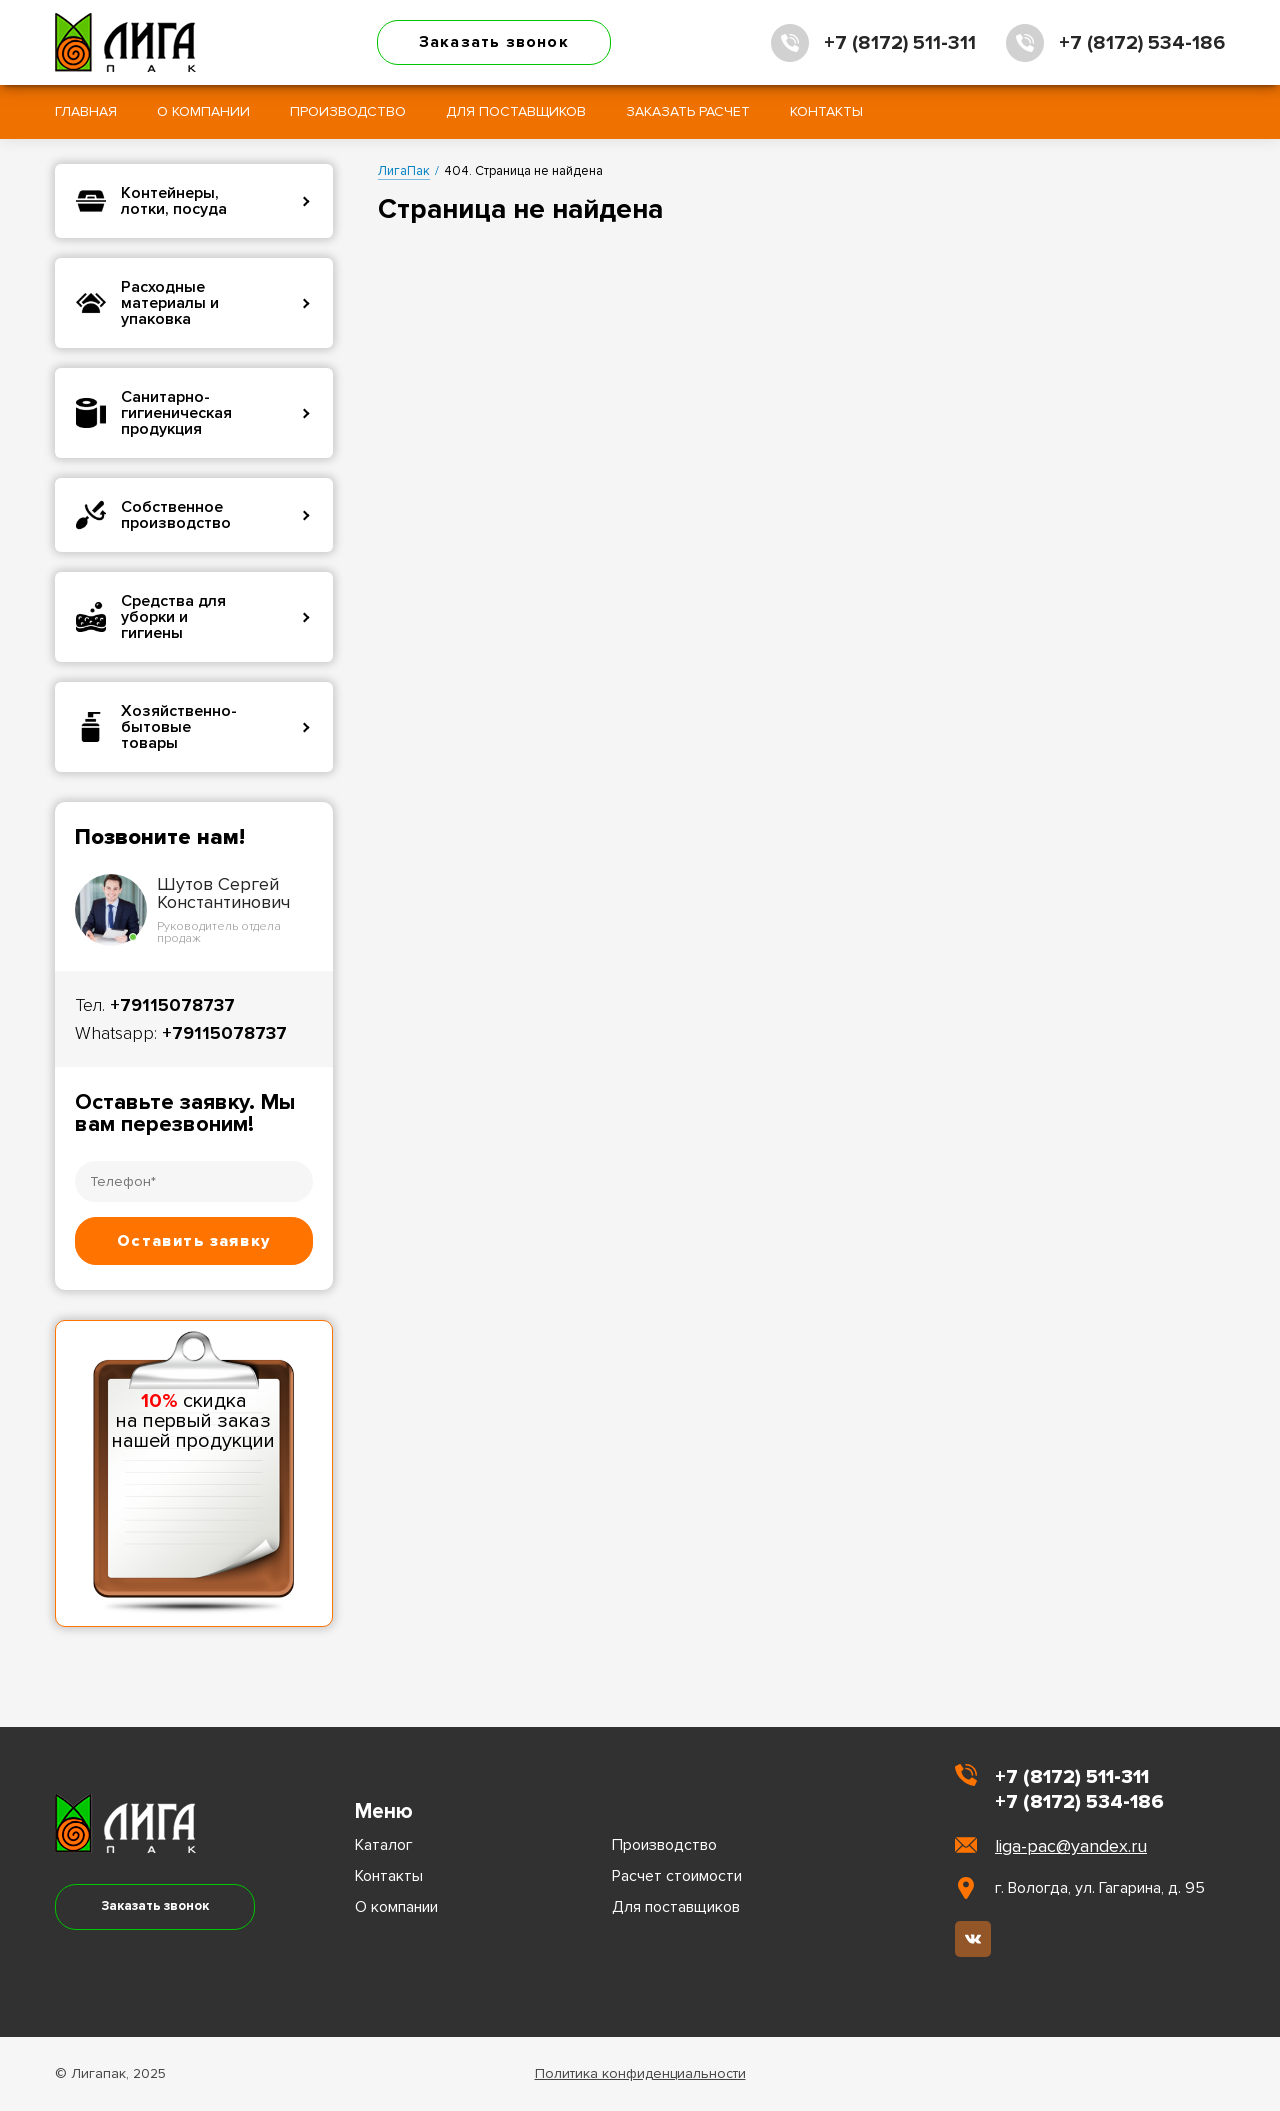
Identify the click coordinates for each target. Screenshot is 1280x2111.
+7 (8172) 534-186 (1142, 43)
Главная (86, 111)
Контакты (826, 111)
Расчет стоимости (677, 1876)
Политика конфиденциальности (640, 2074)
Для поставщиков (516, 111)
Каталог (384, 1845)
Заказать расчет (688, 111)
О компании (203, 111)
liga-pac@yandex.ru (1071, 1846)
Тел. (155, 1005)
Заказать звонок (494, 42)
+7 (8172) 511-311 (900, 43)
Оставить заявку (193, 1241)
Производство (348, 111)
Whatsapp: (181, 1033)
